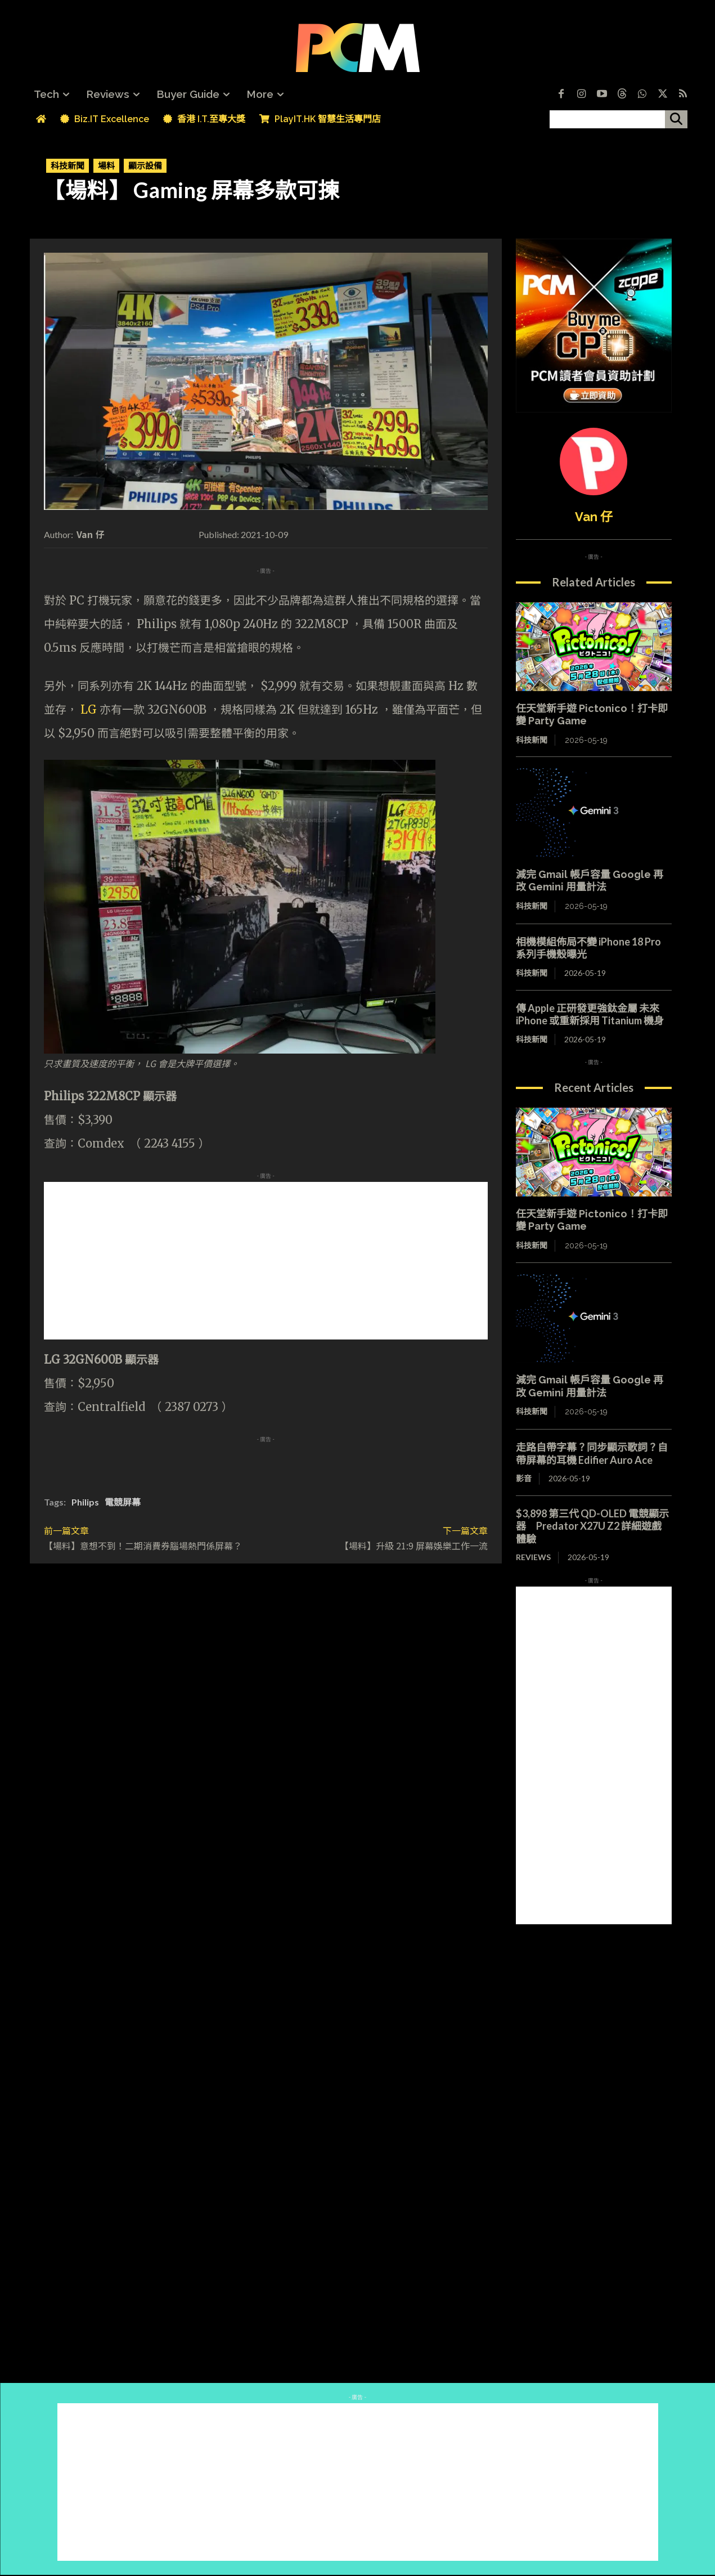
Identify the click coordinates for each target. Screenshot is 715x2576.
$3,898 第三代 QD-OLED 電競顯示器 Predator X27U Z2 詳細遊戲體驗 (592, 1526)
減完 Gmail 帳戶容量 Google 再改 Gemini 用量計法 (589, 880)
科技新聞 (67, 166)
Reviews (533, 1557)
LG (88, 709)
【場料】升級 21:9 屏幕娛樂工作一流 (414, 1545)
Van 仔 (91, 534)
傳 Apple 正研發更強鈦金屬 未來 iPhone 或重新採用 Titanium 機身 (590, 1014)
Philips (85, 1502)
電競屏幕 (123, 1502)
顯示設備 (145, 166)
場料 (106, 166)
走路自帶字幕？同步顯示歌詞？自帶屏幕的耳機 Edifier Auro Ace (592, 1453)
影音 (524, 1478)
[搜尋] (676, 119)
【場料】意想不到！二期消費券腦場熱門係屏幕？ (143, 1545)
